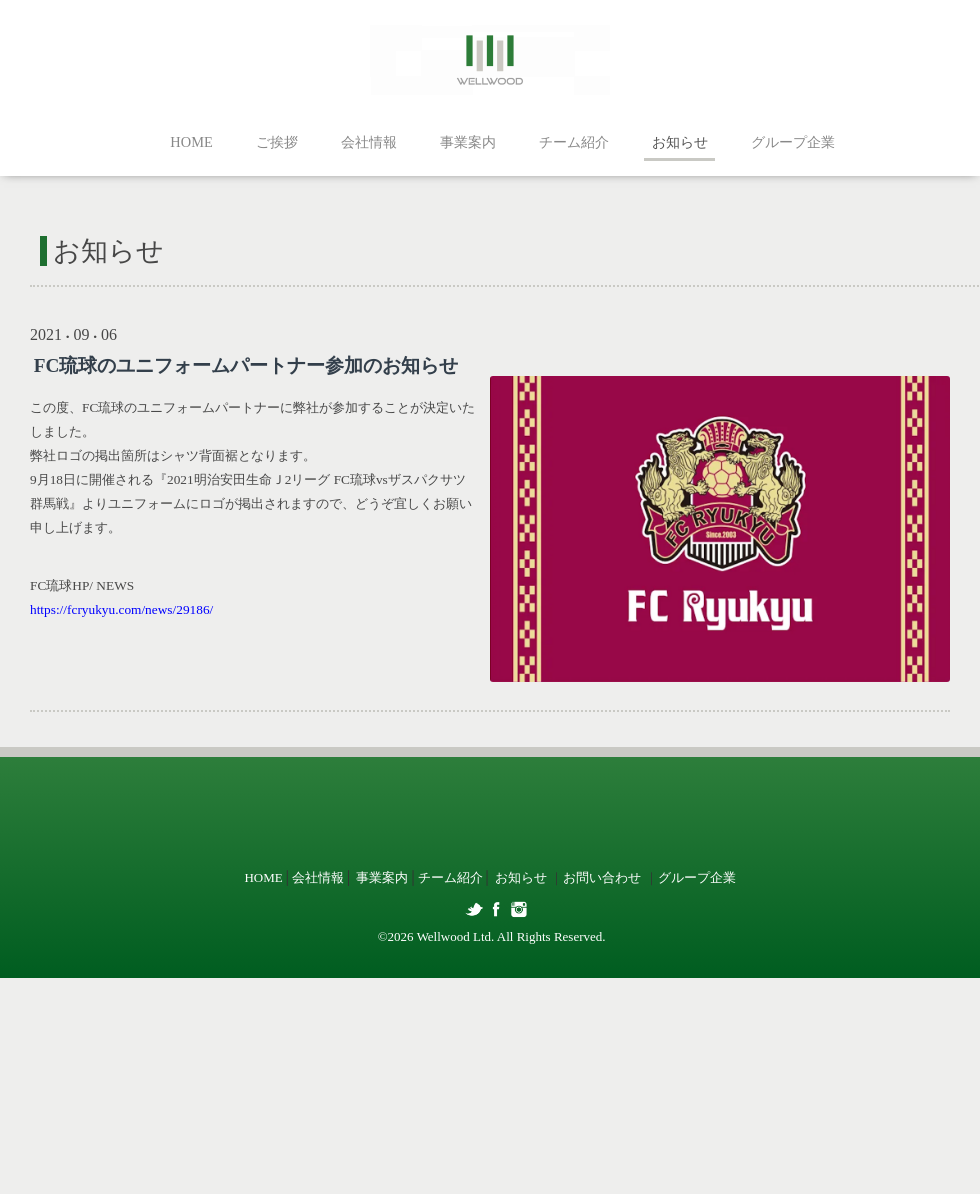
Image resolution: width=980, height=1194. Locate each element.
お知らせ (680, 142)
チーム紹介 (574, 142)
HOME (191, 142)
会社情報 (369, 142)
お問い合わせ (602, 877)
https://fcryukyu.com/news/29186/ (121, 609)
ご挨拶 (277, 142)
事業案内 (468, 142)
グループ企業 (793, 142)
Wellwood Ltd (454, 936)
